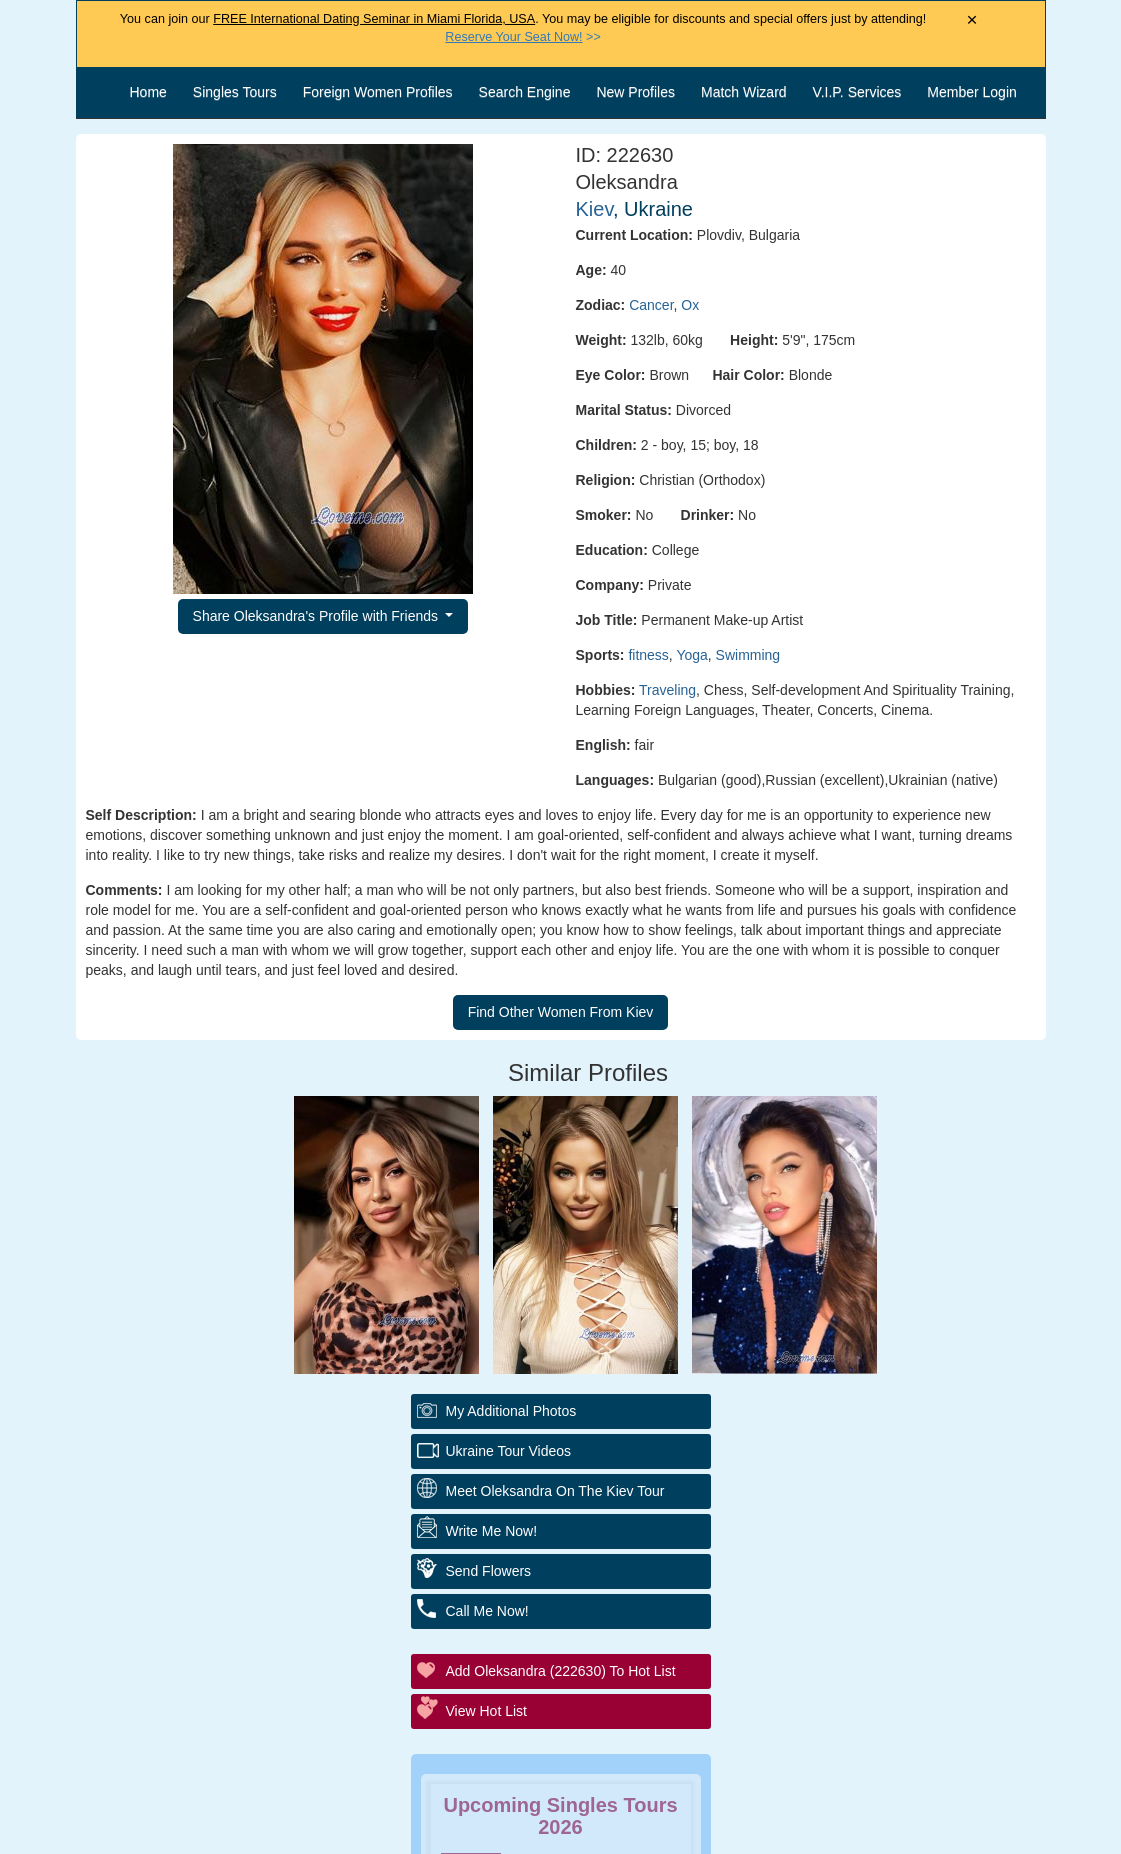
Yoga (691, 655)
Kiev (594, 209)
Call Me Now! (487, 1611)
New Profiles (635, 92)
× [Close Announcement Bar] (972, 20)
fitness (648, 655)
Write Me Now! (492, 1531)
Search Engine (525, 92)
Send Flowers (489, 1571)
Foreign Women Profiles (378, 92)
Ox (690, 305)
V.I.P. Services (857, 92)
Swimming (748, 655)
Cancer (651, 305)
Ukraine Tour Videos (509, 1451)
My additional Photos (511, 1411)
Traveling (667, 690)
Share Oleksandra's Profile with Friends (317, 616)
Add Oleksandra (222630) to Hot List (561, 1671)
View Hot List (486, 1711)
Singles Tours (235, 92)
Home (148, 92)
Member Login (972, 92)
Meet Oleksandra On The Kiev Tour (555, 1491)
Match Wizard (744, 92)
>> (522, 37)
